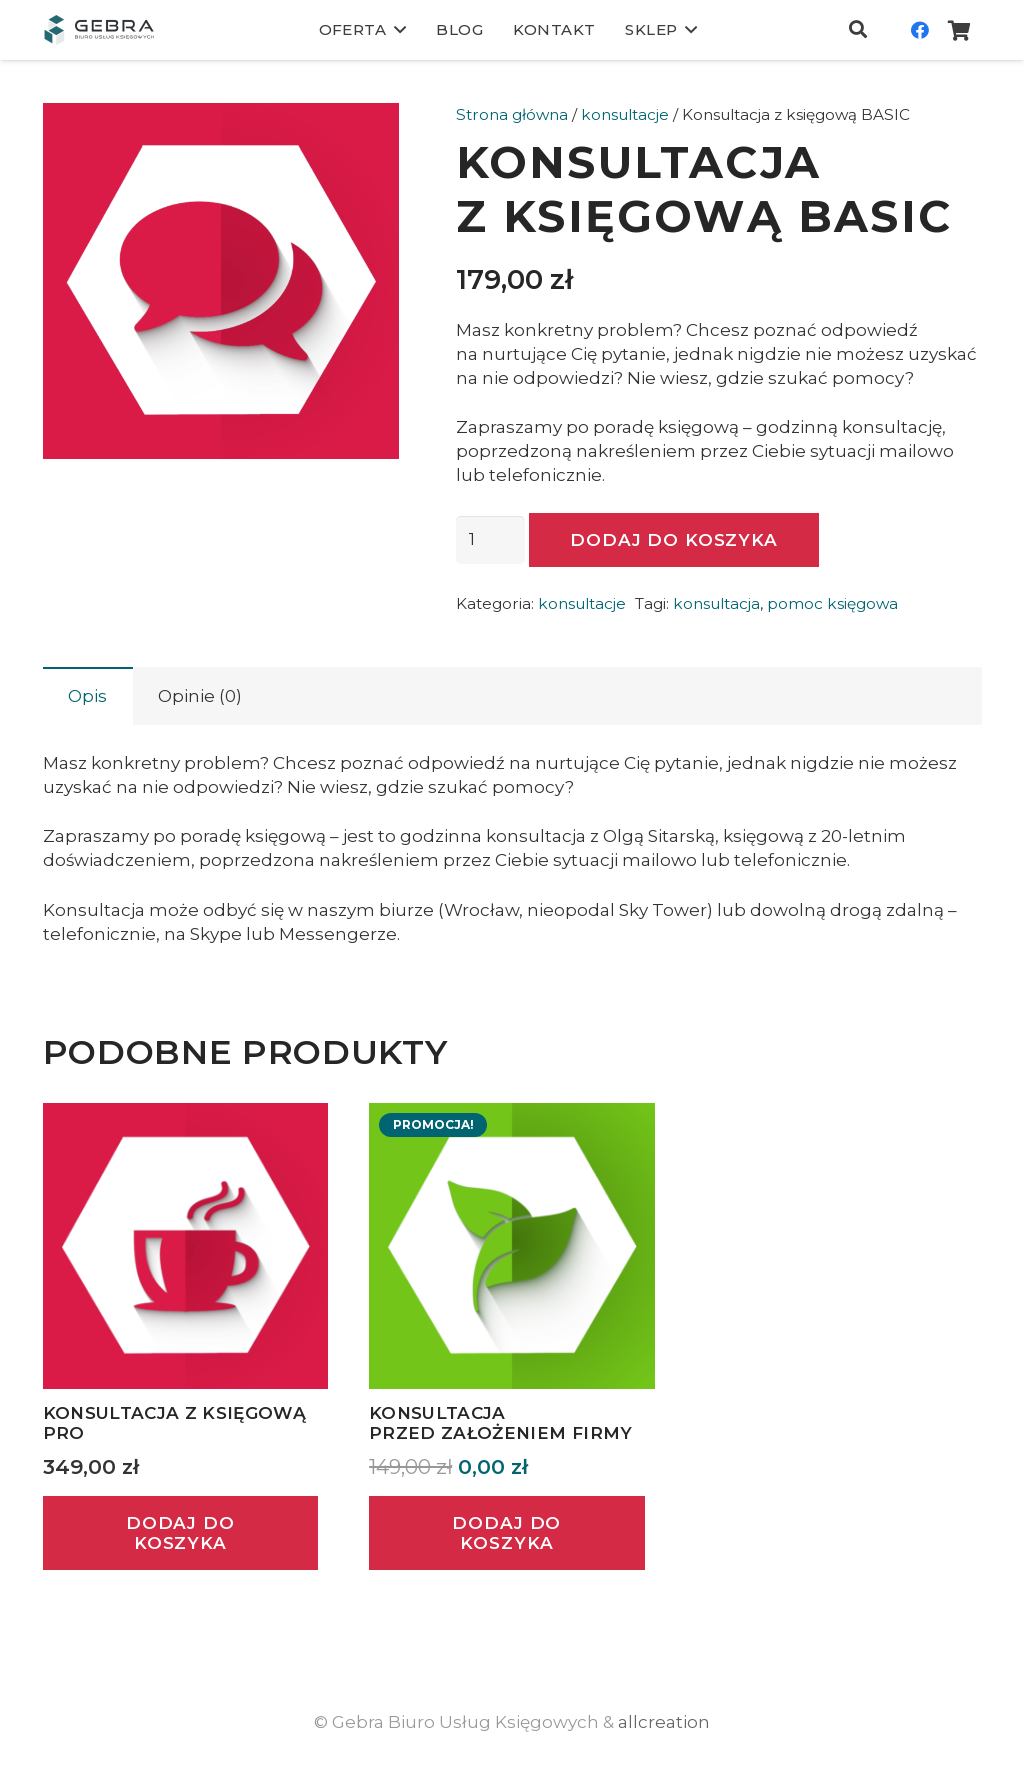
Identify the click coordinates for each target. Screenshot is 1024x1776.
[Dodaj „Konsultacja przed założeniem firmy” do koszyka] (507, 1533)
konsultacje (625, 114)
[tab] (88, 696)
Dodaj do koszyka (674, 540)
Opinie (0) (200, 696)
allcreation (664, 1722)
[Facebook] (920, 30)
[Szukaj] (858, 30)
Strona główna (512, 114)
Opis (87, 696)
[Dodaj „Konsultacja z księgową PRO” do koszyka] (181, 1533)
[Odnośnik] (99, 30)
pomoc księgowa (832, 603)
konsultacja (716, 603)
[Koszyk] (960, 30)
